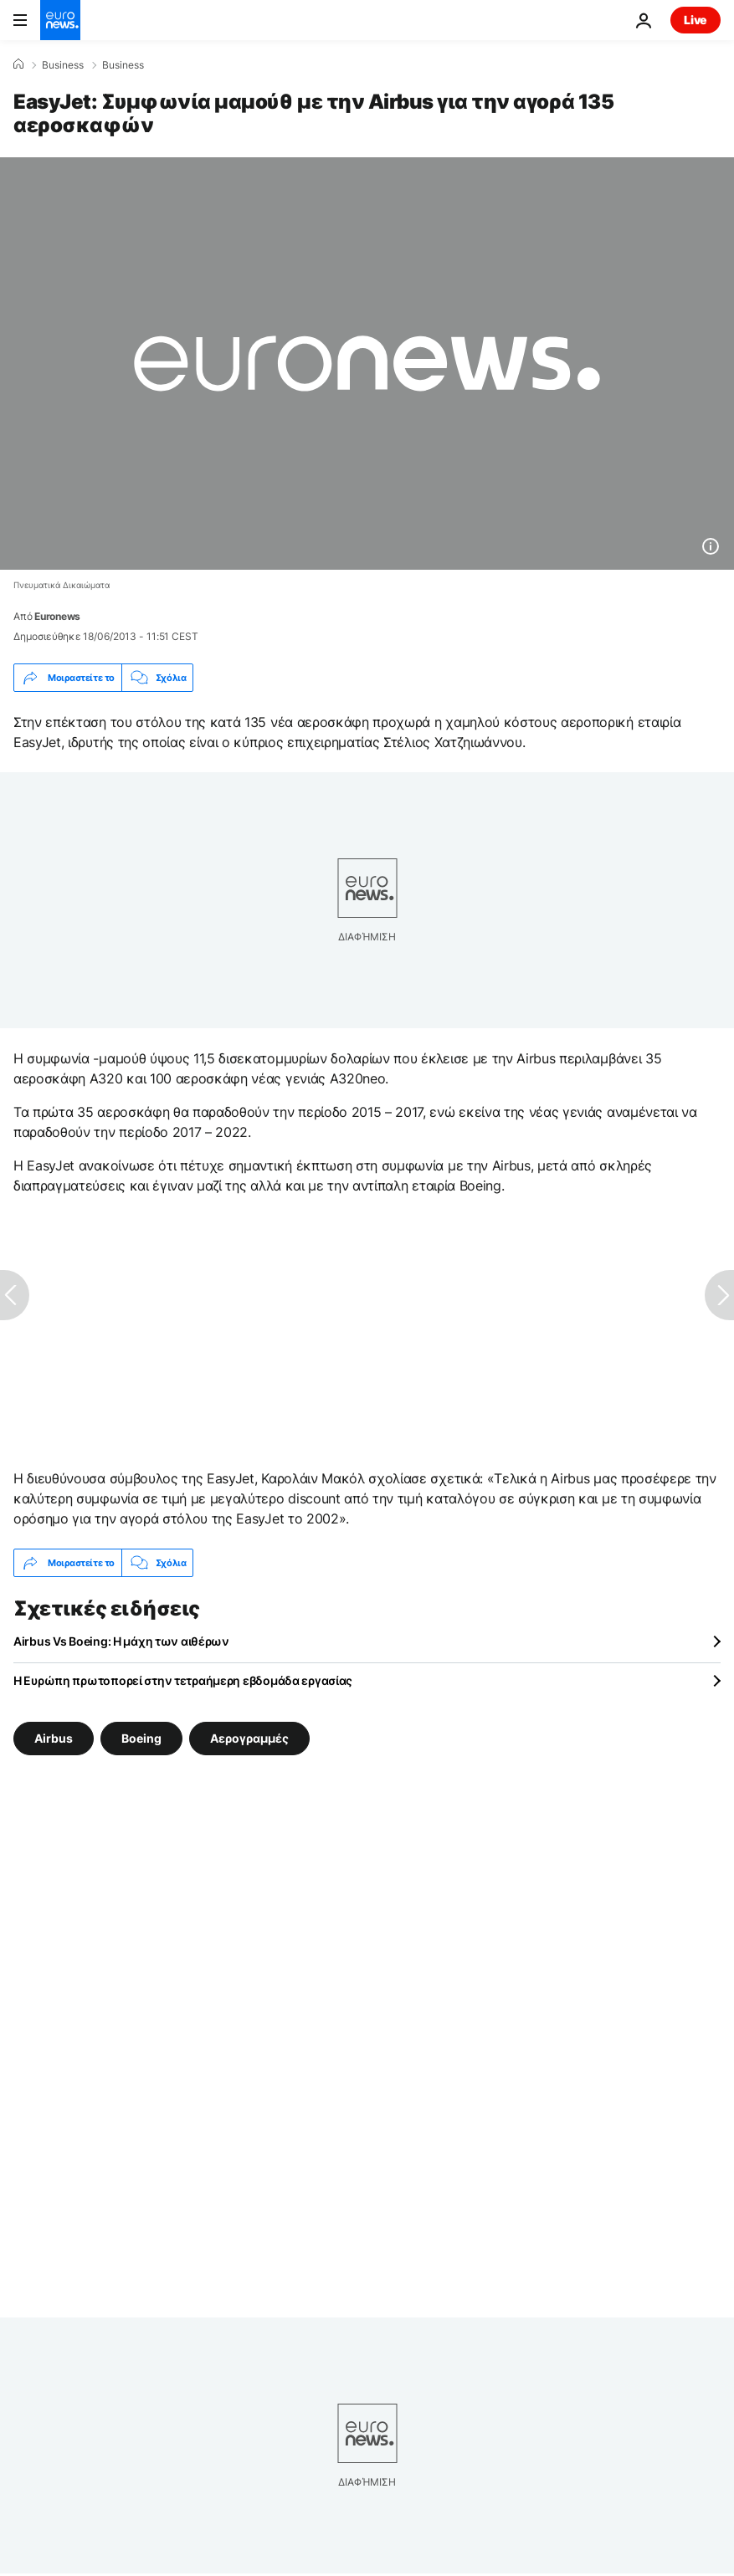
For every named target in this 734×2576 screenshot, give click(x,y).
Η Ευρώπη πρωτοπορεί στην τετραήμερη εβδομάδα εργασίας (182, 1680)
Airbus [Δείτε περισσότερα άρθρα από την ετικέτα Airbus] (53, 1738)
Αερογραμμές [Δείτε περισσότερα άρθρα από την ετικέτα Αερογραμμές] (249, 1738)
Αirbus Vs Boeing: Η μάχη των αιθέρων (121, 1641)
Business (63, 65)
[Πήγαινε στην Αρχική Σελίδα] (60, 20)
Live (695, 20)
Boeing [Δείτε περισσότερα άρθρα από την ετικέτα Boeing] (141, 1738)
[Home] (18, 64)
